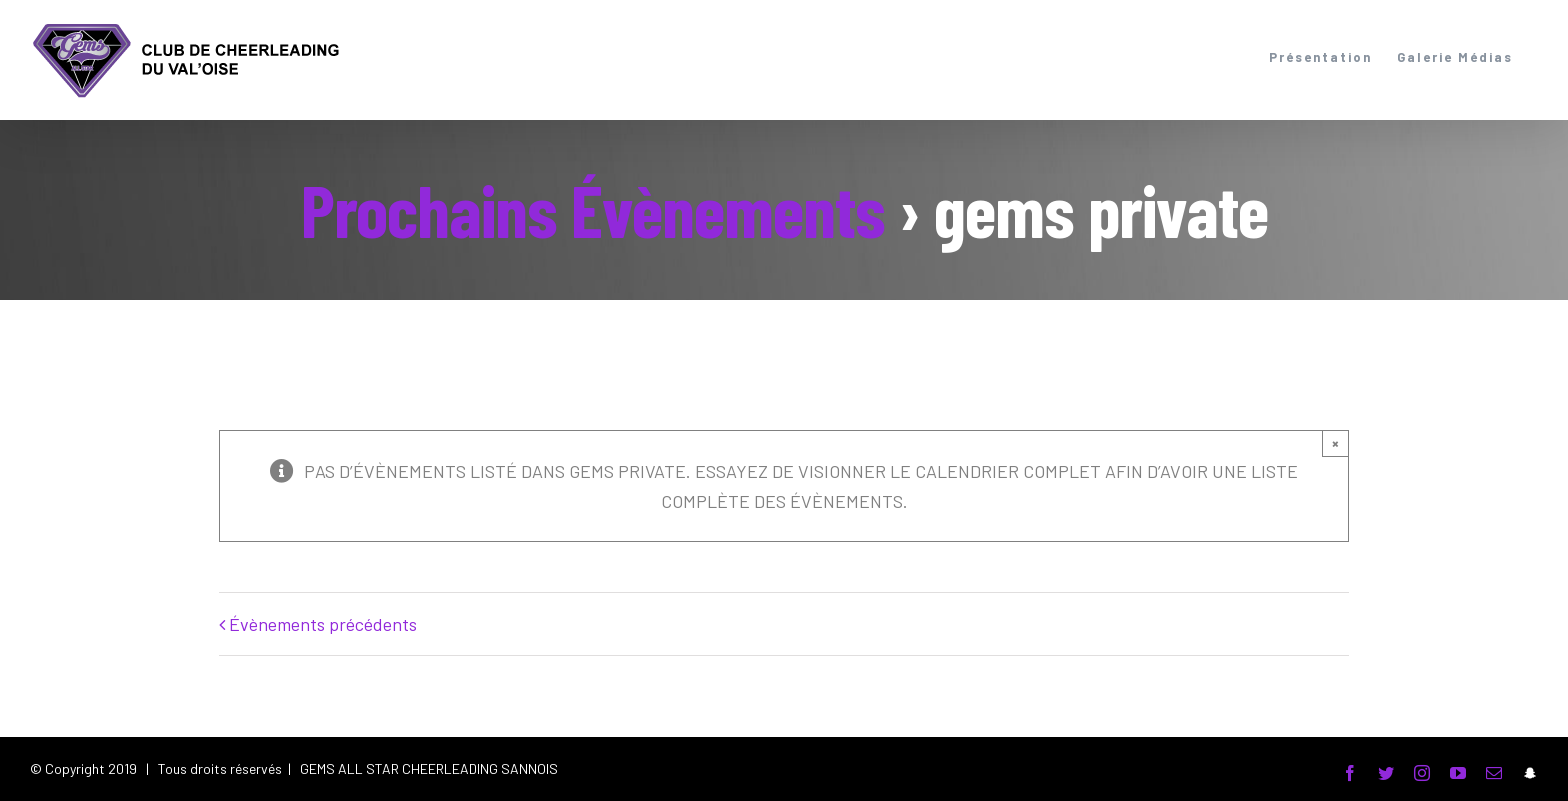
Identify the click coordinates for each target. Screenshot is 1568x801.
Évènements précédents (323, 624)
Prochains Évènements (593, 209)
